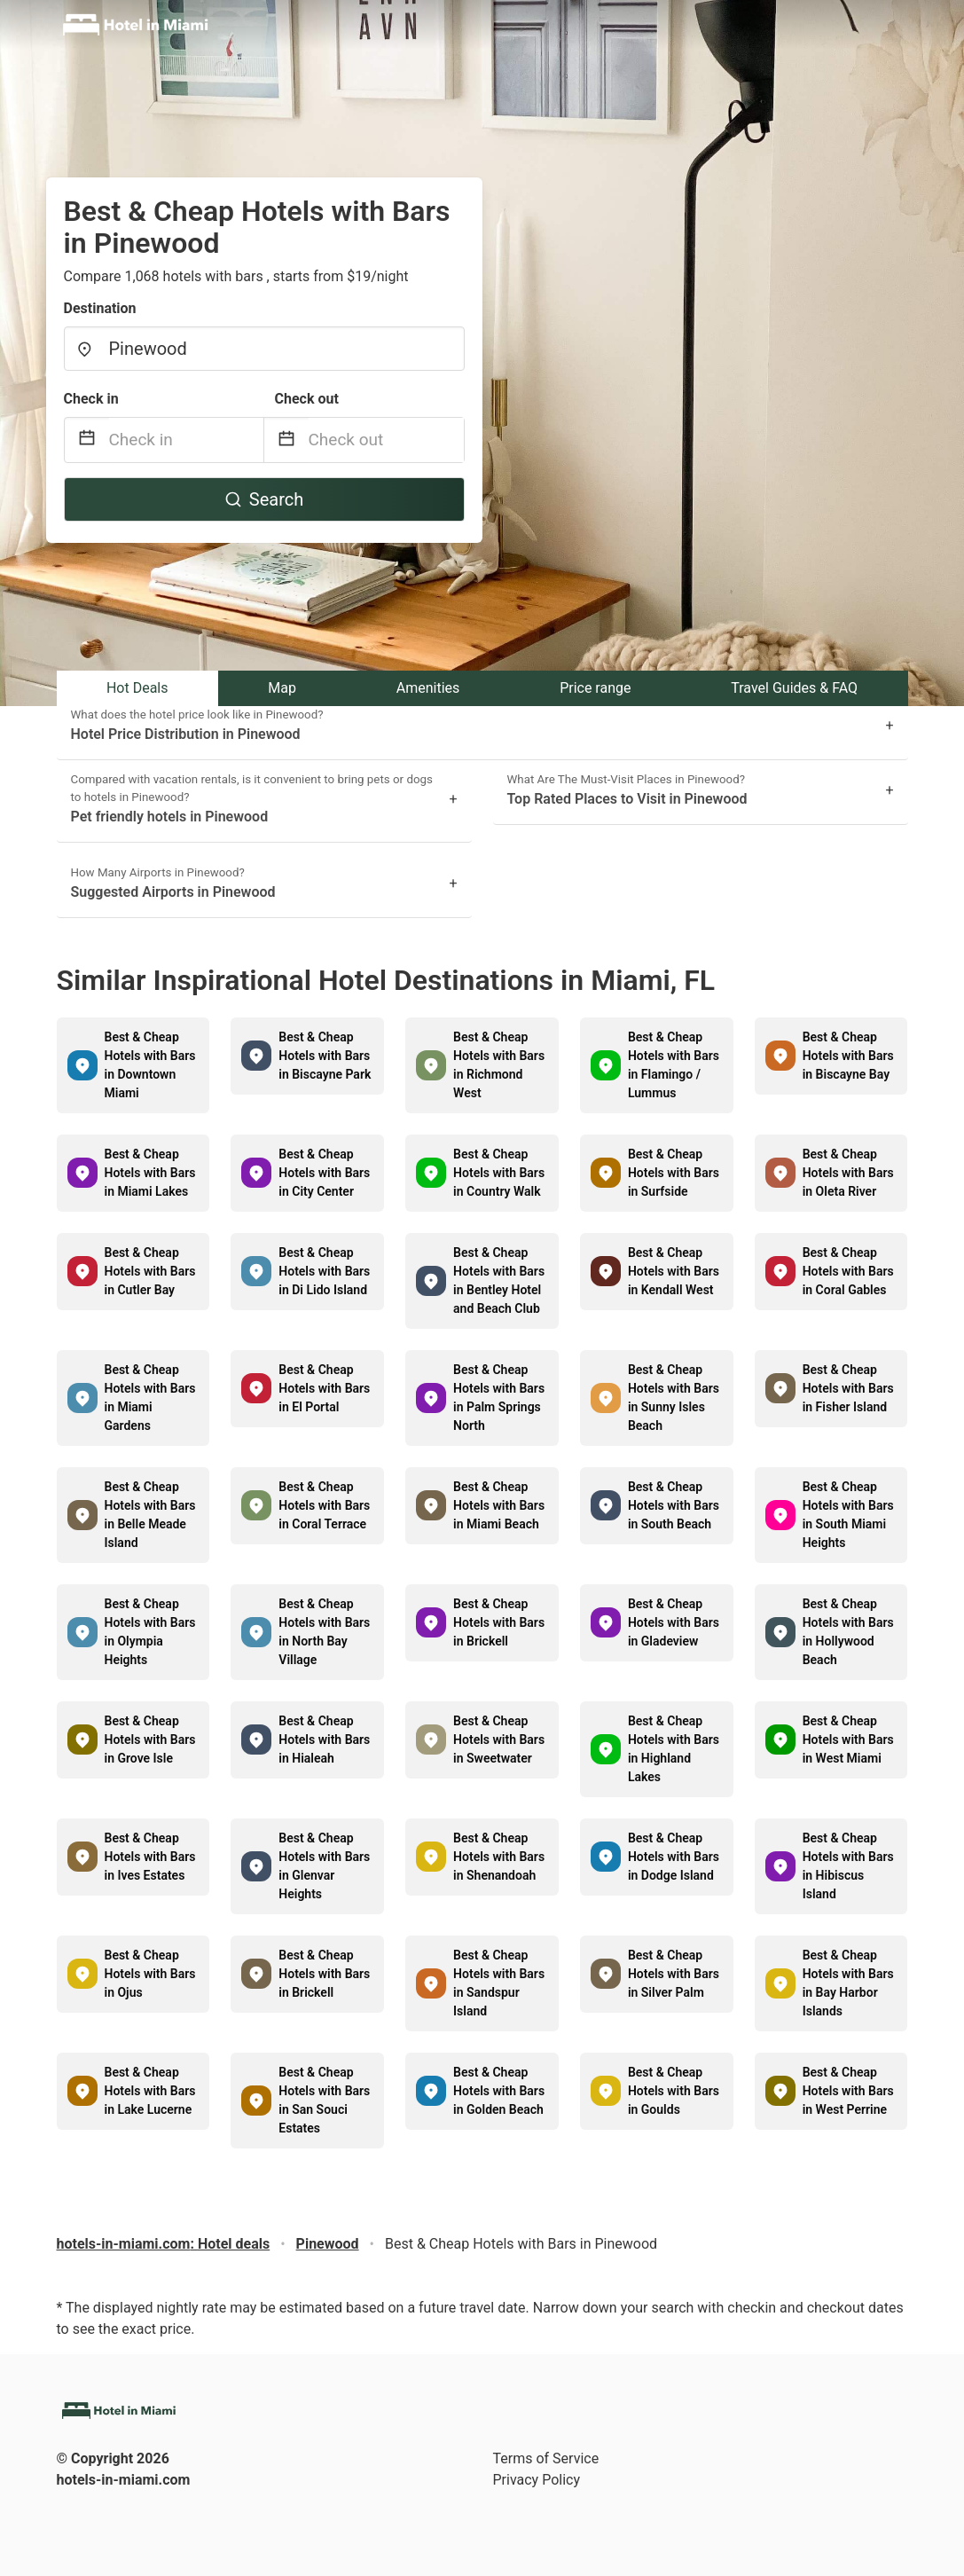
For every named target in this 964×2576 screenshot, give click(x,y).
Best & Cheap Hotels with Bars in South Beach (673, 1505)
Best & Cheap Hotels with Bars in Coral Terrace (324, 1505)
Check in (91, 398)
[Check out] (386, 440)
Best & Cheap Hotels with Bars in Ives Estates (150, 1856)
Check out (307, 398)
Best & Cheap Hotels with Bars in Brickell (499, 1622)
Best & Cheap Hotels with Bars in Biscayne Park (324, 1055)
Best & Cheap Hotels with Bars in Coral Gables (848, 1271)
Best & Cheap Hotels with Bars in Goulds (673, 2091)
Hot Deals (137, 687)
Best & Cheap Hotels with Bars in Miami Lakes (150, 1172)
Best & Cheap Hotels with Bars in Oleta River (848, 1172)
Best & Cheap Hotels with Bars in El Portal (324, 1388)
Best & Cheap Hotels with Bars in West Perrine (848, 2091)
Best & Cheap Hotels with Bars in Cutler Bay (150, 1271)
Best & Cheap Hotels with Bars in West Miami (848, 1739)
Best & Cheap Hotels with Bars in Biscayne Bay (848, 1055)
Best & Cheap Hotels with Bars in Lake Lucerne (150, 2091)
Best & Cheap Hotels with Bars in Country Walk (499, 1172)
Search (263, 499)
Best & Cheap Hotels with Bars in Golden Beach (499, 2091)
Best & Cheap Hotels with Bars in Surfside (673, 1172)
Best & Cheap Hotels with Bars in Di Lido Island (324, 1271)
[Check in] (186, 440)
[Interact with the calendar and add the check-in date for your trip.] (87, 440)
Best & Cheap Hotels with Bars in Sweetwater (499, 1739)
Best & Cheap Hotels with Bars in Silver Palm (673, 1973)
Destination (100, 308)
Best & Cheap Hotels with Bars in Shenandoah (499, 1856)
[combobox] (264, 348)
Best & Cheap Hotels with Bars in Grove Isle (150, 1739)
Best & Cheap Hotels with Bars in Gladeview (673, 1622)
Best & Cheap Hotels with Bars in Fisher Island (848, 1388)
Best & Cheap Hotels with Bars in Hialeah (324, 1739)
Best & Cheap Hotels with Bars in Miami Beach (499, 1505)
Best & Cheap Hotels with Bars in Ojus (150, 1973)
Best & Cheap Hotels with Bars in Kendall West (673, 1271)
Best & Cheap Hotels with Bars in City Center (324, 1172)
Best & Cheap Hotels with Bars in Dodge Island (673, 1856)
